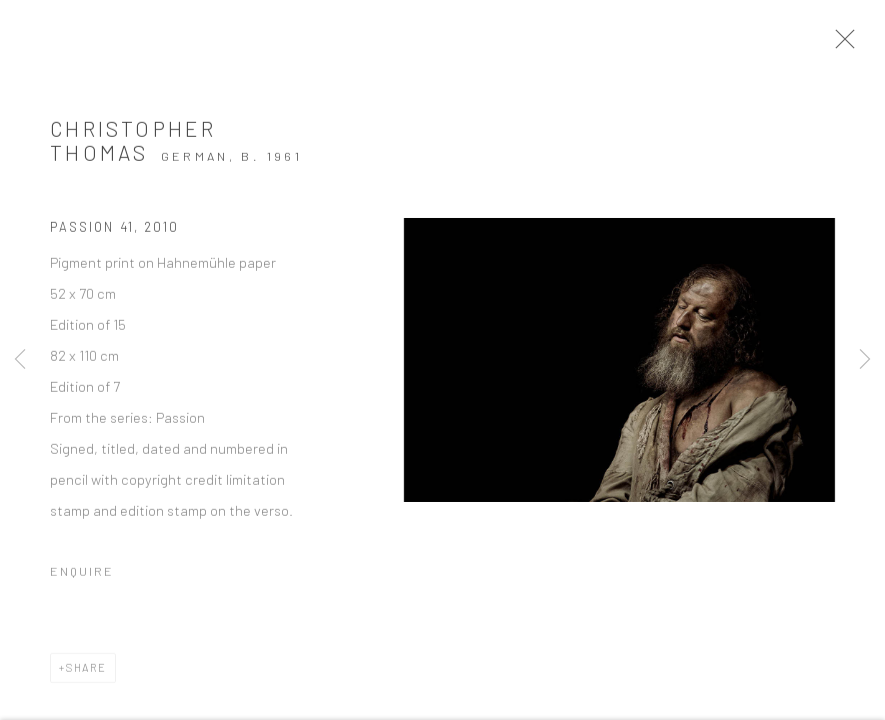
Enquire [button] (82, 578)
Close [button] (857, 45)
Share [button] (86, 674)
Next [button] (865, 360)
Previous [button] (20, 360)
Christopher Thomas (133, 148)
